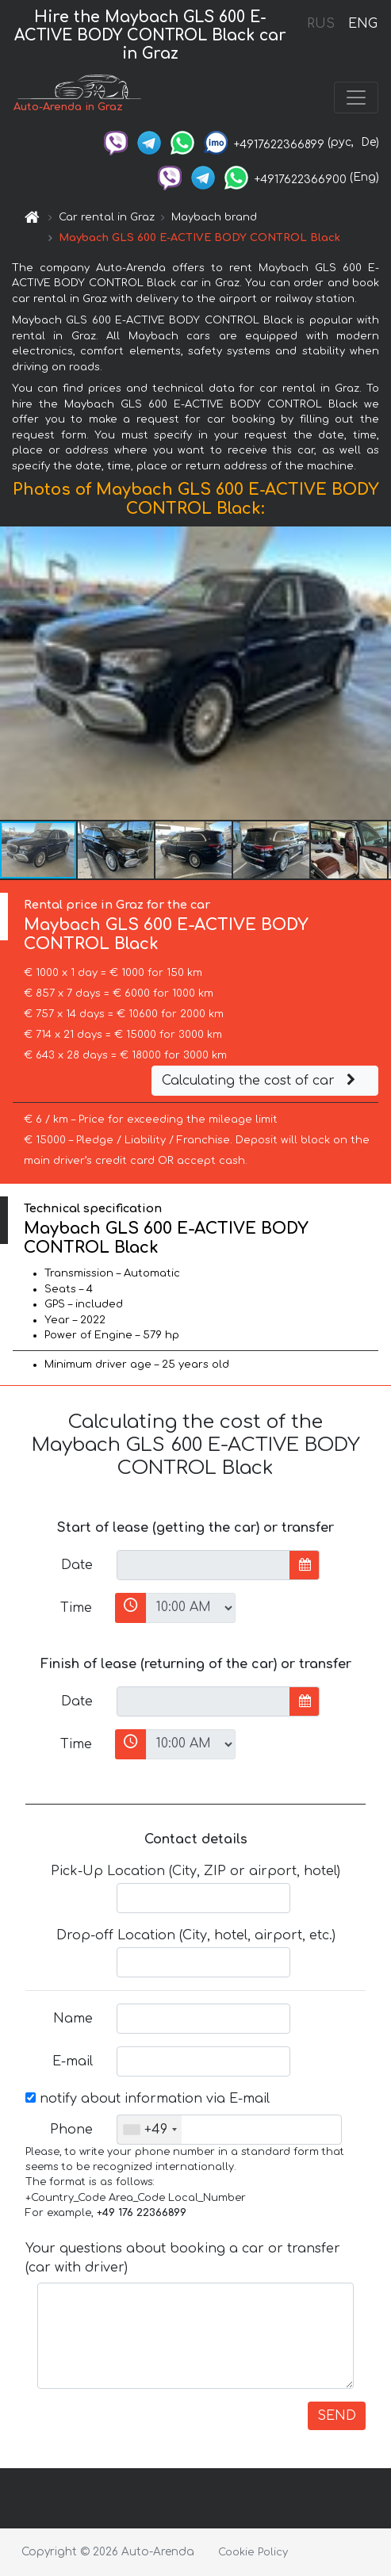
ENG (362, 24)
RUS (321, 24)
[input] (203, 1565)
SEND (336, 2416)
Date (77, 1565)
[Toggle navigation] (356, 97)
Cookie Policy (253, 2552)
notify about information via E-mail (147, 2099)
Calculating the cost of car (261, 1081)
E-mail (72, 2061)
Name (73, 2018)
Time (76, 1608)
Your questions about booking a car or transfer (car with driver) (182, 2258)
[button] (376, 673)
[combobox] (149, 2129)
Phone (71, 2129)
